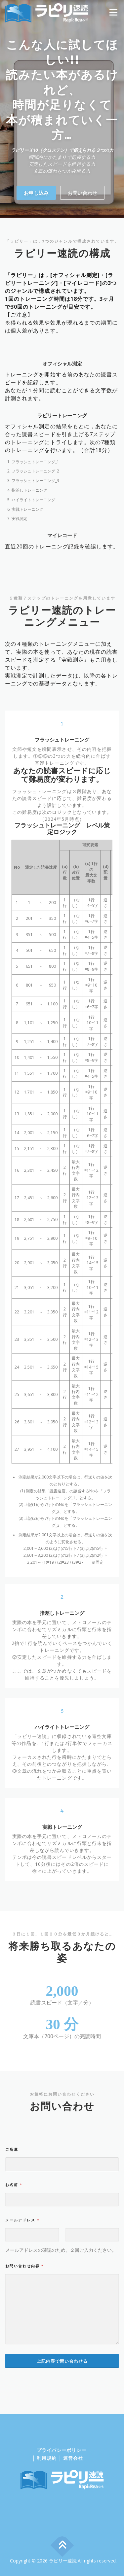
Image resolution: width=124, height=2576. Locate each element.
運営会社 (73, 2458)
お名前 (13, 2327)
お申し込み (36, 216)
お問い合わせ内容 (24, 2408)
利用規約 (47, 2458)
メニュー (113, 12)
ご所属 (11, 2292)
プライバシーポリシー (61, 2450)
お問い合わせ (82, 216)
